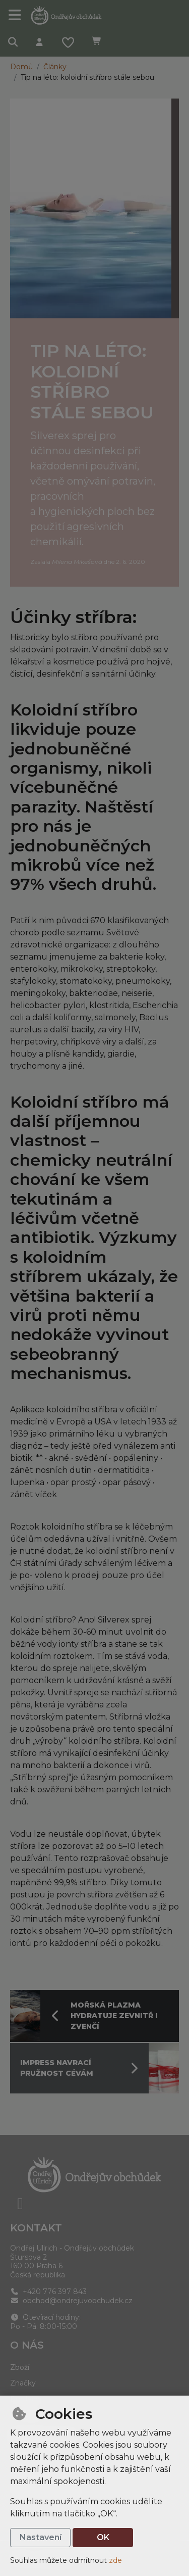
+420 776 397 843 (48, 2291)
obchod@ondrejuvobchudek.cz (71, 2300)
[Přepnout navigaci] (15, 15)
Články (55, 66)
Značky (23, 2383)
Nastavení (40, 2537)
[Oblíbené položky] (68, 43)
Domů (21, 66)
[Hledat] (13, 43)
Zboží (19, 2367)
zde (115, 2560)
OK (103, 2537)
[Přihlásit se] (39, 43)
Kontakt (36, 2228)
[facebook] (20, 2203)
